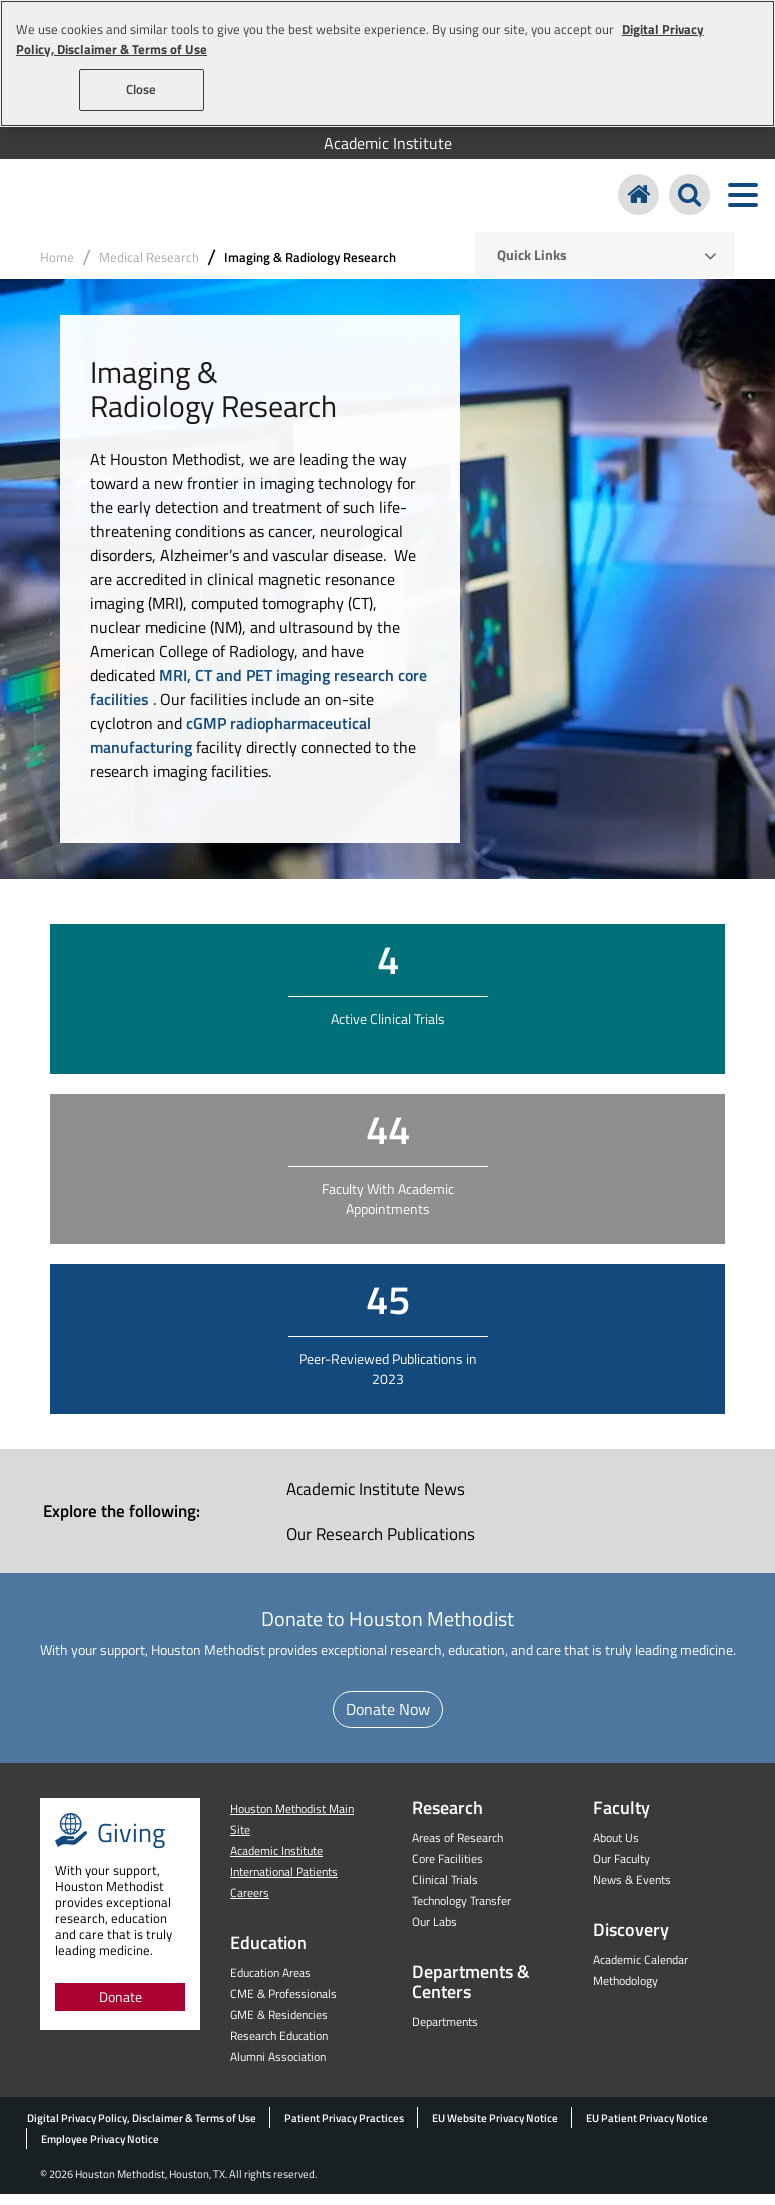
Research (447, 1818)
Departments (445, 2032)
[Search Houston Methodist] (689, 200)
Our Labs (434, 1932)
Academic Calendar (640, 1970)
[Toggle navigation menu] (742, 200)
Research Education (279, 2046)
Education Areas (270, 1983)
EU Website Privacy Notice (495, 2129)
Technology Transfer (461, 1911)
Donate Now (388, 1720)
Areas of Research (457, 1848)
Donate (120, 2007)
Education (268, 1953)
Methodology (625, 1991)
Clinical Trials (445, 1890)
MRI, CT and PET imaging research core (293, 686)
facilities (121, 710)
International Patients (284, 1882)
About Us (616, 1848)
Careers (249, 1903)
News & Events (632, 1890)
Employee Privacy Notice (100, 2150)
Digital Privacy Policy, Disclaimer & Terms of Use (141, 2129)
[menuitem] (387, 143)
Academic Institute (388, 143)
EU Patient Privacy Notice (647, 2129)
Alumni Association (278, 2067)
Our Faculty (621, 1869)
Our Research (380, 1545)
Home (57, 268)
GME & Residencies (279, 2025)
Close (141, 89)
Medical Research (149, 268)
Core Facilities (447, 1869)
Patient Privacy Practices (344, 2129)
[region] (387, 63)
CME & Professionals (283, 2004)
